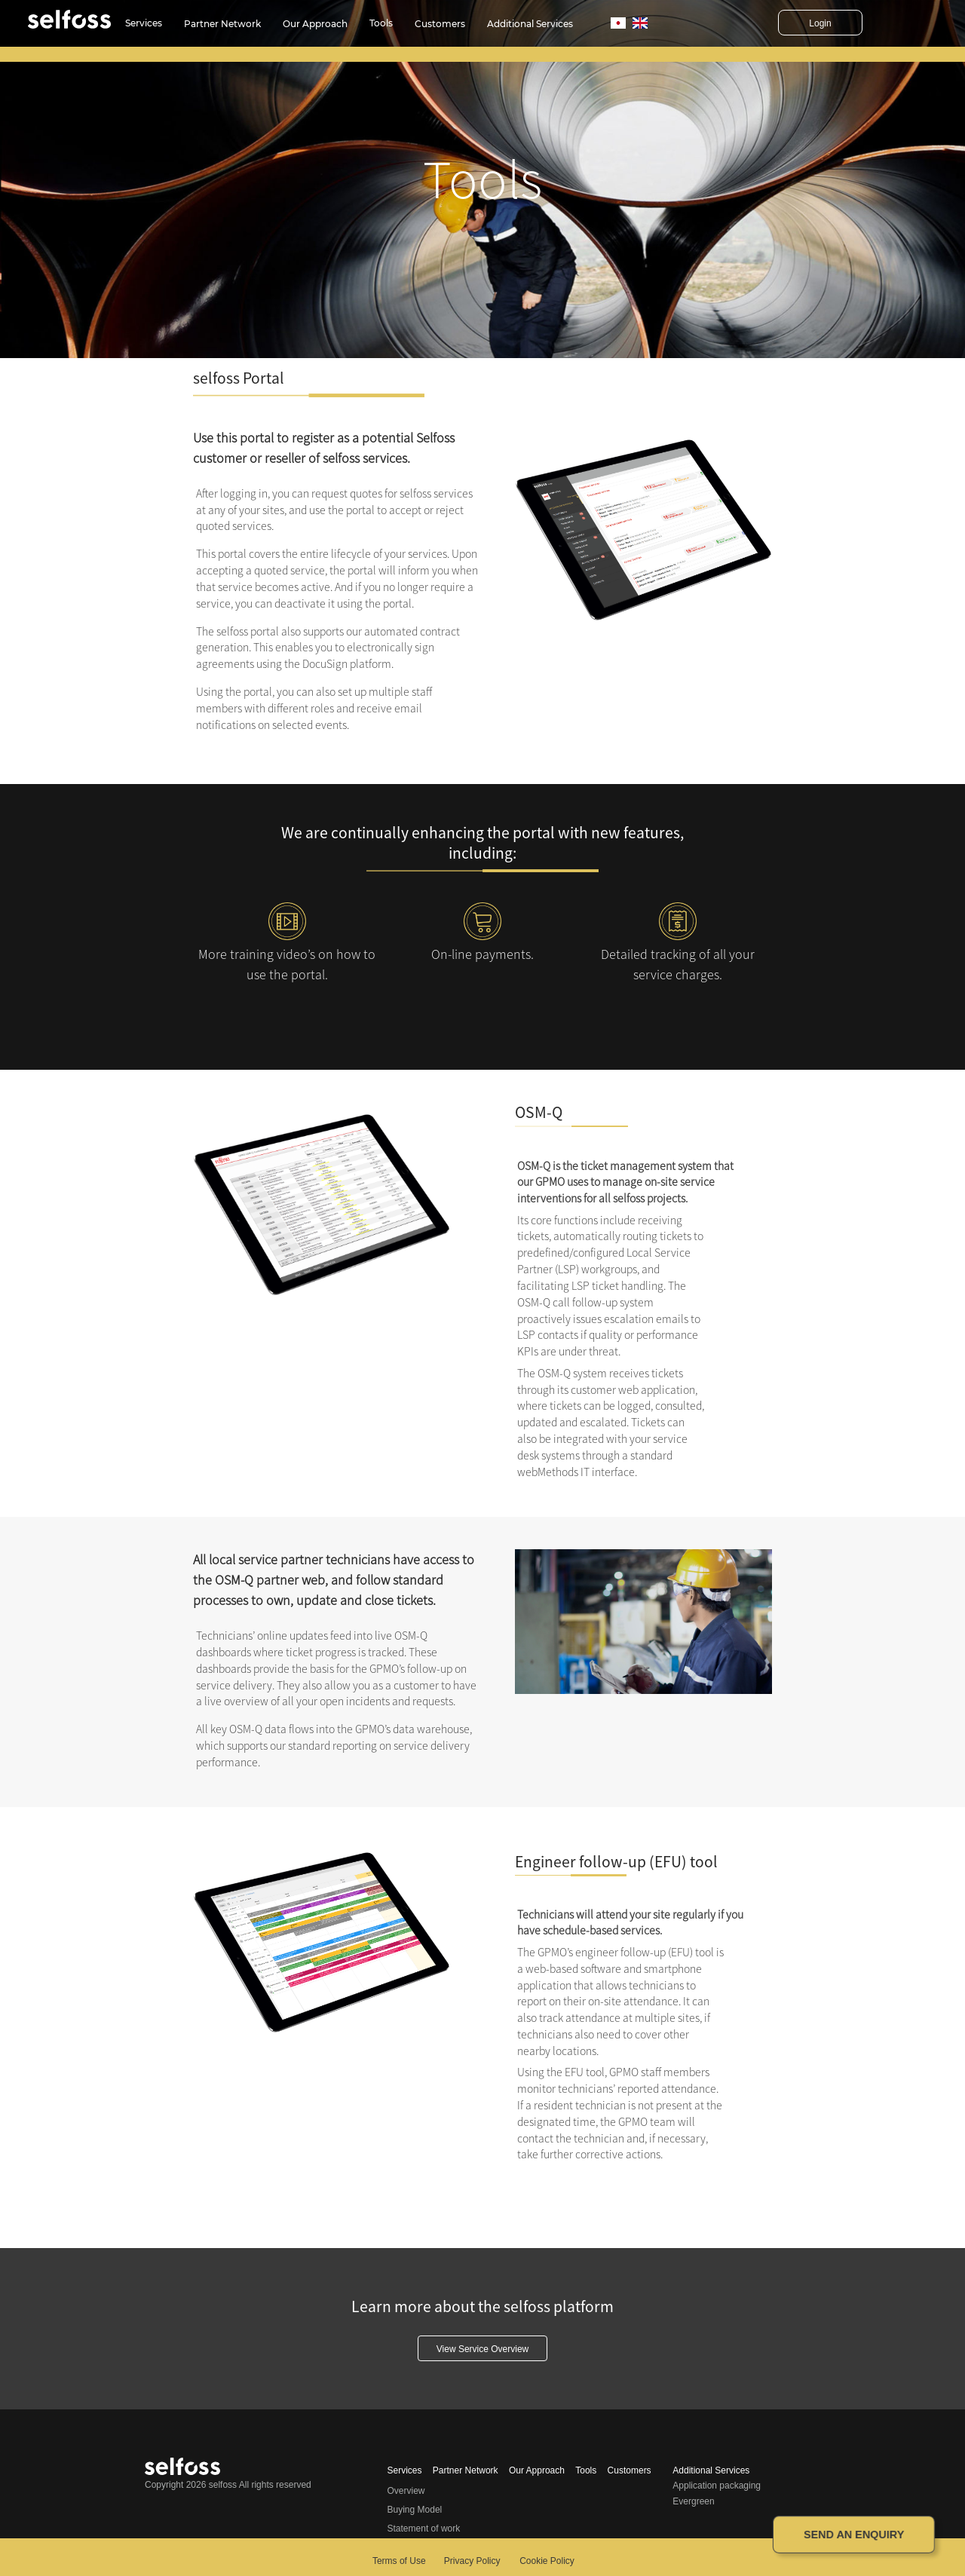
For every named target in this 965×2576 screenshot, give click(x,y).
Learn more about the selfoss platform (482, 2306)
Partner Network (222, 23)
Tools (381, 23)
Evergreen (693, 2501)
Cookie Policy (546, 2561)
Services (143, 23)
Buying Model (415, 2509)
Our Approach (315, 23)
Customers (440, 23)
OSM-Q (538, 1112)
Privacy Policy (472, 2561)
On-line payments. (482, 954)
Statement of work (424, 2528)
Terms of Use (399, 2561)
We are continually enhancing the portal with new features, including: (482, 842)
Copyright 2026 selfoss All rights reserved (228, 2485)
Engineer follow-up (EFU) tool (616, 1862)
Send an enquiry (854, 2535)
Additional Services (530, 23)
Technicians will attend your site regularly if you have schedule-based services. (630, 1922)
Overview (406, 2491)
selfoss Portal (238, 378)
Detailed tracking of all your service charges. (678, 964)
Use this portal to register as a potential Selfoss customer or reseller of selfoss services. (324, 448)
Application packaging (716, 2485)
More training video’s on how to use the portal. (286, 964)
